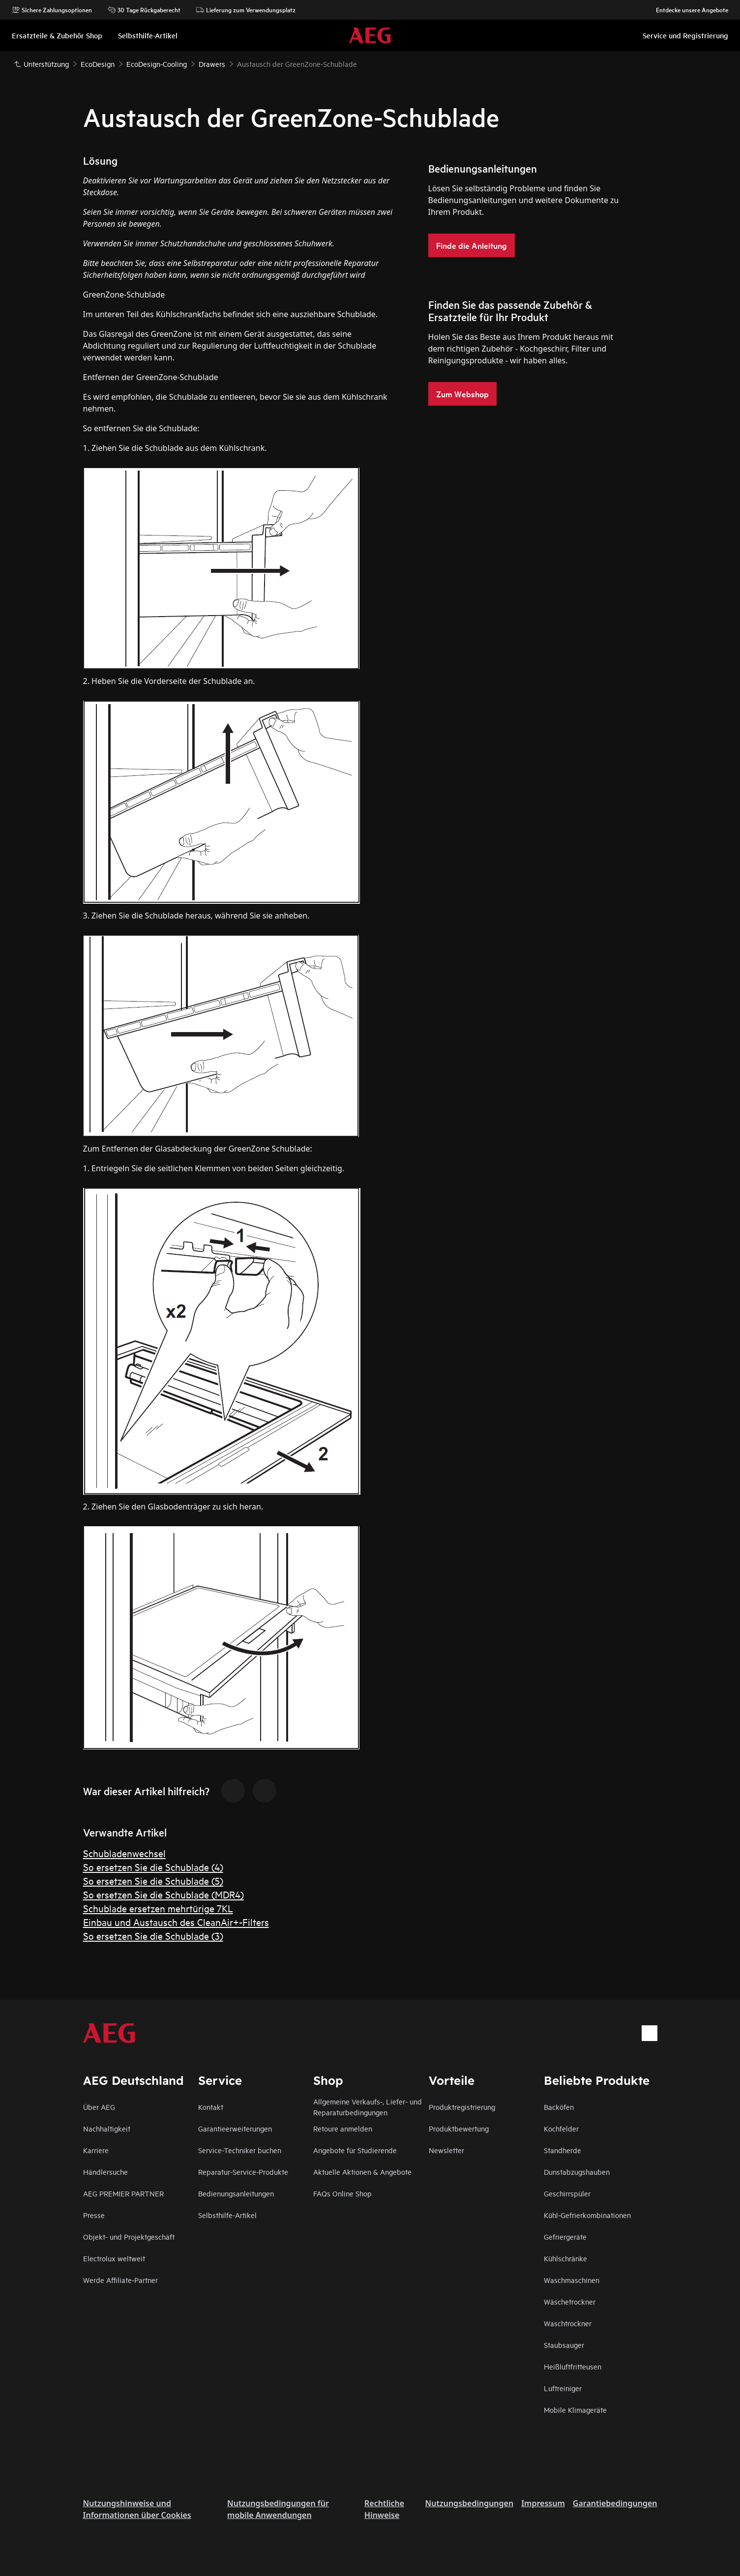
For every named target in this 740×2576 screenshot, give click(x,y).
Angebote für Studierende (355, 2150)
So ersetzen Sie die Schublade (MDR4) (163, 1894)
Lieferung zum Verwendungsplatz (246, 10)
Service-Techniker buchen (239, 2150)
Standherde (562, 2150)
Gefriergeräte (565, 2236)
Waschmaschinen (571, 2279)
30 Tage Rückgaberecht (144, 10)
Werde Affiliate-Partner (120, 2279)
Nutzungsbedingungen (469, 2503)
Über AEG (99, 2106)
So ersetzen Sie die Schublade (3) (153, 1935)
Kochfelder (561, 2128)
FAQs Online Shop (342, 2193)
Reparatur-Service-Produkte (243, 2171)
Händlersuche (105, 2171)
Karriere (96, 2150)
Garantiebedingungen (615, 2503)
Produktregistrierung (462, 2106)
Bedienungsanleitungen (236, 2193)
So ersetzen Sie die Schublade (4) (153, 1867)
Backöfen (559, 2106)
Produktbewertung (459, 2128)
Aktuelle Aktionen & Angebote (362, 2171)
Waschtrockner (568, 2323)
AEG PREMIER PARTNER (123, 2193)
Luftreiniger (563, 2388)
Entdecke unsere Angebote (687, 10)
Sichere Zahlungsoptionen (52, 10)
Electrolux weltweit (114, 2258)
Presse (94, 2215)
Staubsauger (564, 2344)
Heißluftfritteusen (572, 2366)
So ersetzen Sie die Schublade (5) (153, 1880)
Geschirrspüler (567, 2193)
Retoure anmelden (342, 2128)
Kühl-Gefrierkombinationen (587, 2215)
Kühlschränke (565, 2258)
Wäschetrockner (569, 2301)
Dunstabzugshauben (577, 2171)
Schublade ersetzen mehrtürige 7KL (158, 1908)
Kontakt (210, 2106)
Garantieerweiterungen (235, 2128)
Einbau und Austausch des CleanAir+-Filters (176, 1922)
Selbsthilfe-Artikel (227, 2215)
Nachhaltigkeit (106, 2128)
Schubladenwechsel (124, 1853)
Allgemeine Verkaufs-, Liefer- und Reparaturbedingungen (367, 2107)
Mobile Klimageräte (575, 2409)
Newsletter (446, 2150)
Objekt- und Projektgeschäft (129, 2236)
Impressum (543, 2503)
